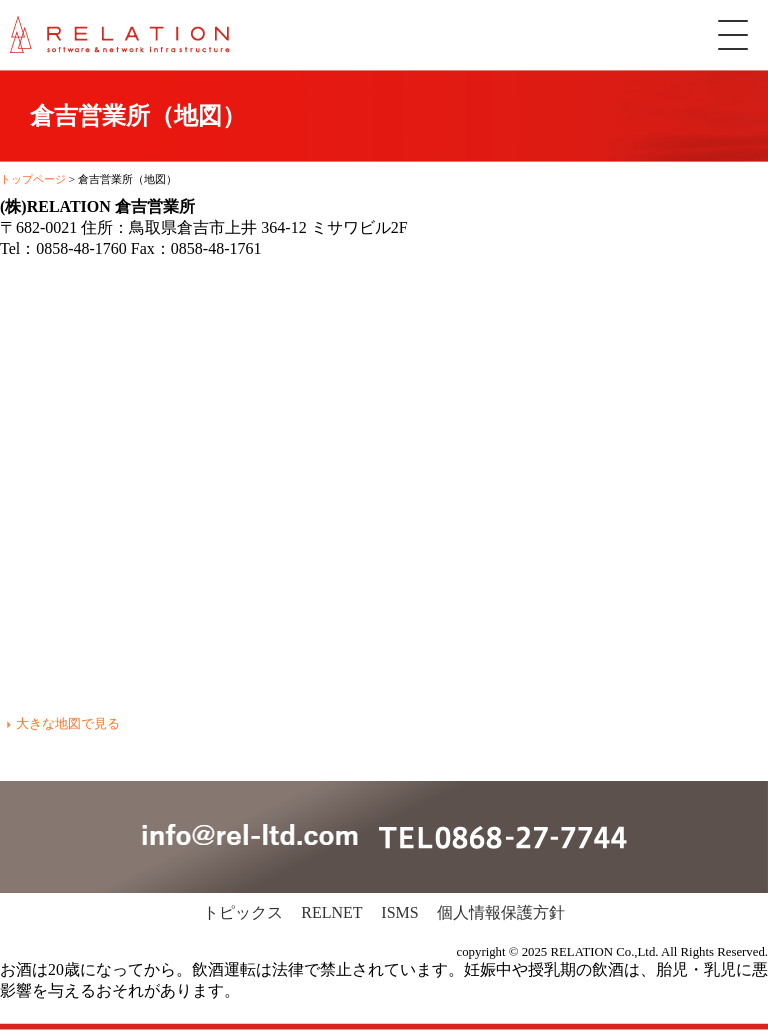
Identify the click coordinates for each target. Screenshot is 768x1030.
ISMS (399, 912)
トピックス (243, 912)
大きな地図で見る (68, 723)
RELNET (331, 912)
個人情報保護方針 (501, 912)
